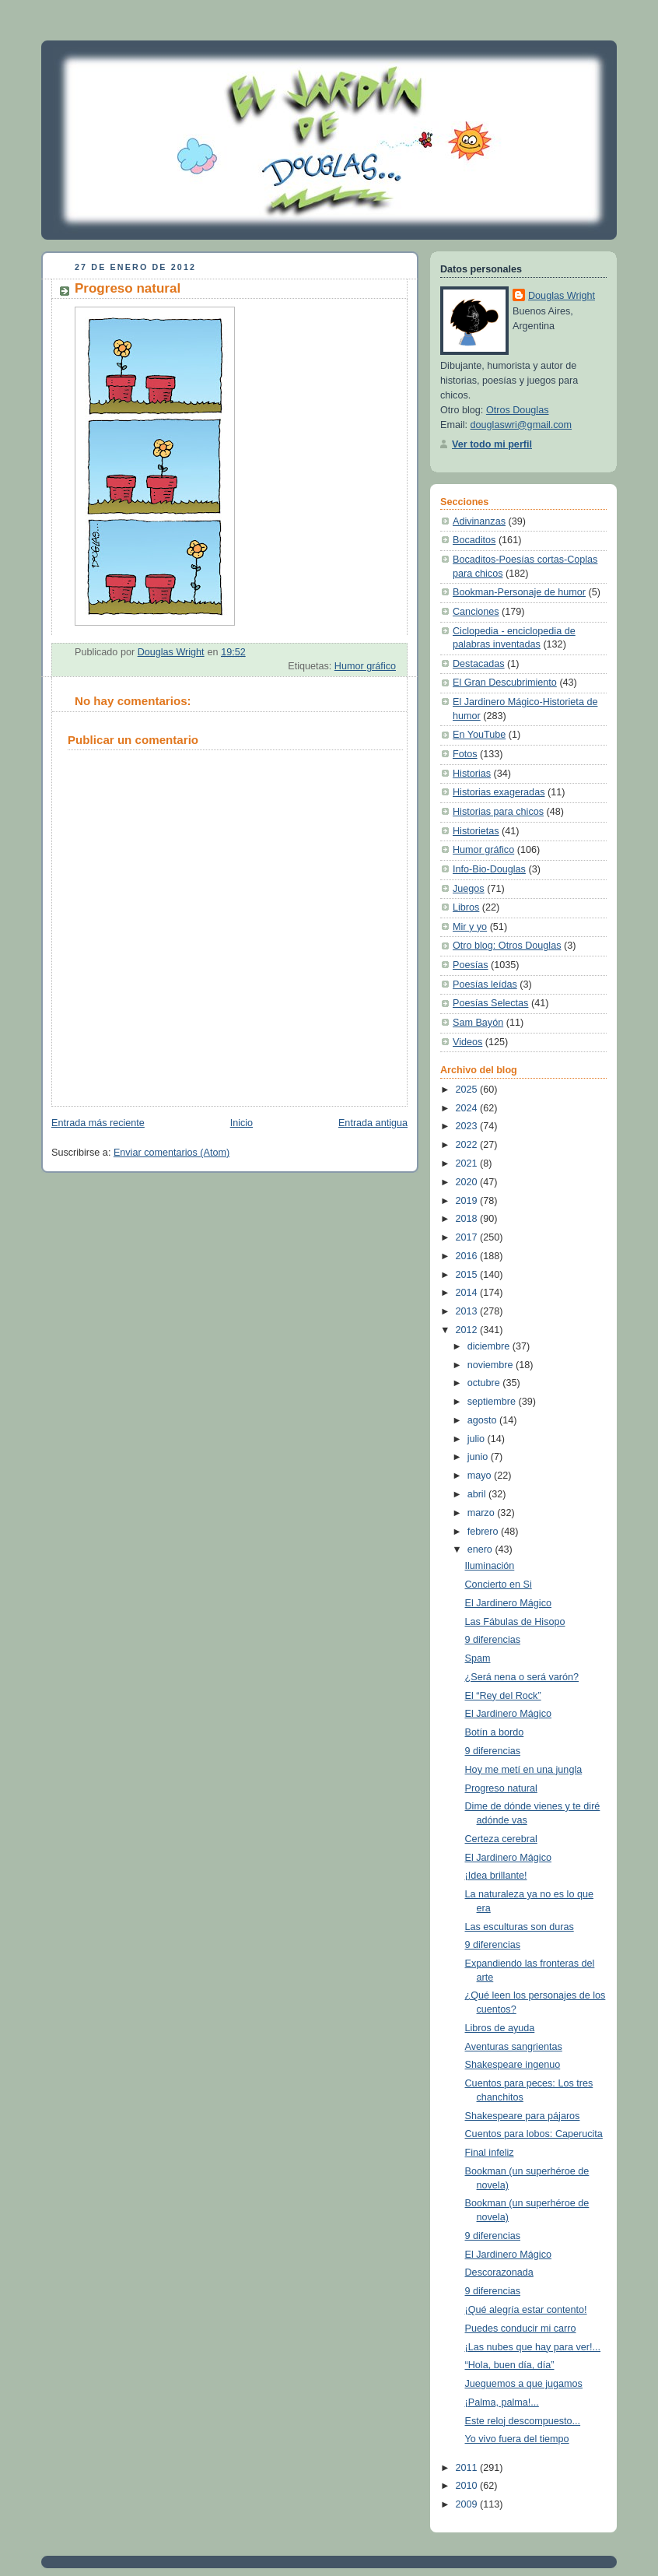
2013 (468, 1311)
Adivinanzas (479, 521)
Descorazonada (499, 2272)
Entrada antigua (373, 1123)
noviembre (491, 1365)
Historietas (476, 831)
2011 (468, 2467)
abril (477, 1494)
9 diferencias (493, 1639)
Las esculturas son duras (519, 1926)
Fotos (465, 754)
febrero (484, 1531)
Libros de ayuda (500, 2028)
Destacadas (479, 663)
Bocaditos (474, 540)
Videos (467, 1042)
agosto (483, 1420)
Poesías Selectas (490, 1003)
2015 (468, 1274)
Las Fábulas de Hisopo (515, 1621)
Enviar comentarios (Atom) (171, 1152)
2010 (468, 2485)
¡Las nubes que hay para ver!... (533, 2347)
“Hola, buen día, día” (510, 2365)
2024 (468, 1108)
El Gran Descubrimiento (505, 682)
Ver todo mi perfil (492, 444)
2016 (468, 1256)
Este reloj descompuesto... (523, 2421)
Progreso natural (501, 1788)
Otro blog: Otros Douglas (507, 945)
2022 (468, 1144)
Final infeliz (489, 2152)
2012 (468, 1330)
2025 (468, 1089)
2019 (468, 1200)
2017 (468, 1237)
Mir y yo (470, 926)
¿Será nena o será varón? (522, 1677)
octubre (485, 1382)
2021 (468, 1163)
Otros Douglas (517, 410)
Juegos (469, 888)
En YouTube (479, 734)
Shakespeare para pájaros (522, 2116)
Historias (472, 773)
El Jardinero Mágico (508, 1603)
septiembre (493, 1401)
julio (477, 1439)
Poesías (470, 965)
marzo (482, 1512)
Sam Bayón (478, 1022)
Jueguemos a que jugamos (524, 2383)
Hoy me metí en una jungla (524, 1769)
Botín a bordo (494, 1732)
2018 (468, 1218)
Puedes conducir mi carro (520, 2328)
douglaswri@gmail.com (521, 424)
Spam (478, 1658)
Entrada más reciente (98, 1123)
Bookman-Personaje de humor (519, 592)
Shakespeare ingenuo (513, 2064)
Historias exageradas (498, 792)
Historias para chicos (498, 811)
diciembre (490, 1346)
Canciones (476, 611)
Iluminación (490, 1565)
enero (481, 1549)
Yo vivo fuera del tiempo (517, 2439)
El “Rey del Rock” (503, 1695)
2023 (468, 1126)
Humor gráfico (365, 666)
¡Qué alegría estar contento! (526, 2309)
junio (479, 1456)
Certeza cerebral (501, 1839)
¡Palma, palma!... (502, 2402)
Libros (466, 907)
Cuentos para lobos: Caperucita (534, 2134)
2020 (468, 1182)
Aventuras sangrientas (513, 2046)
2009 (468, 2504)
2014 (468, 1292)
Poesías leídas (485, 984)
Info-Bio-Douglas (489, 869)
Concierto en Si (498, 1584)
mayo (480, 1475)
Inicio (241, 1123)
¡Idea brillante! (496, 1875)
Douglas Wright (561, 295)
